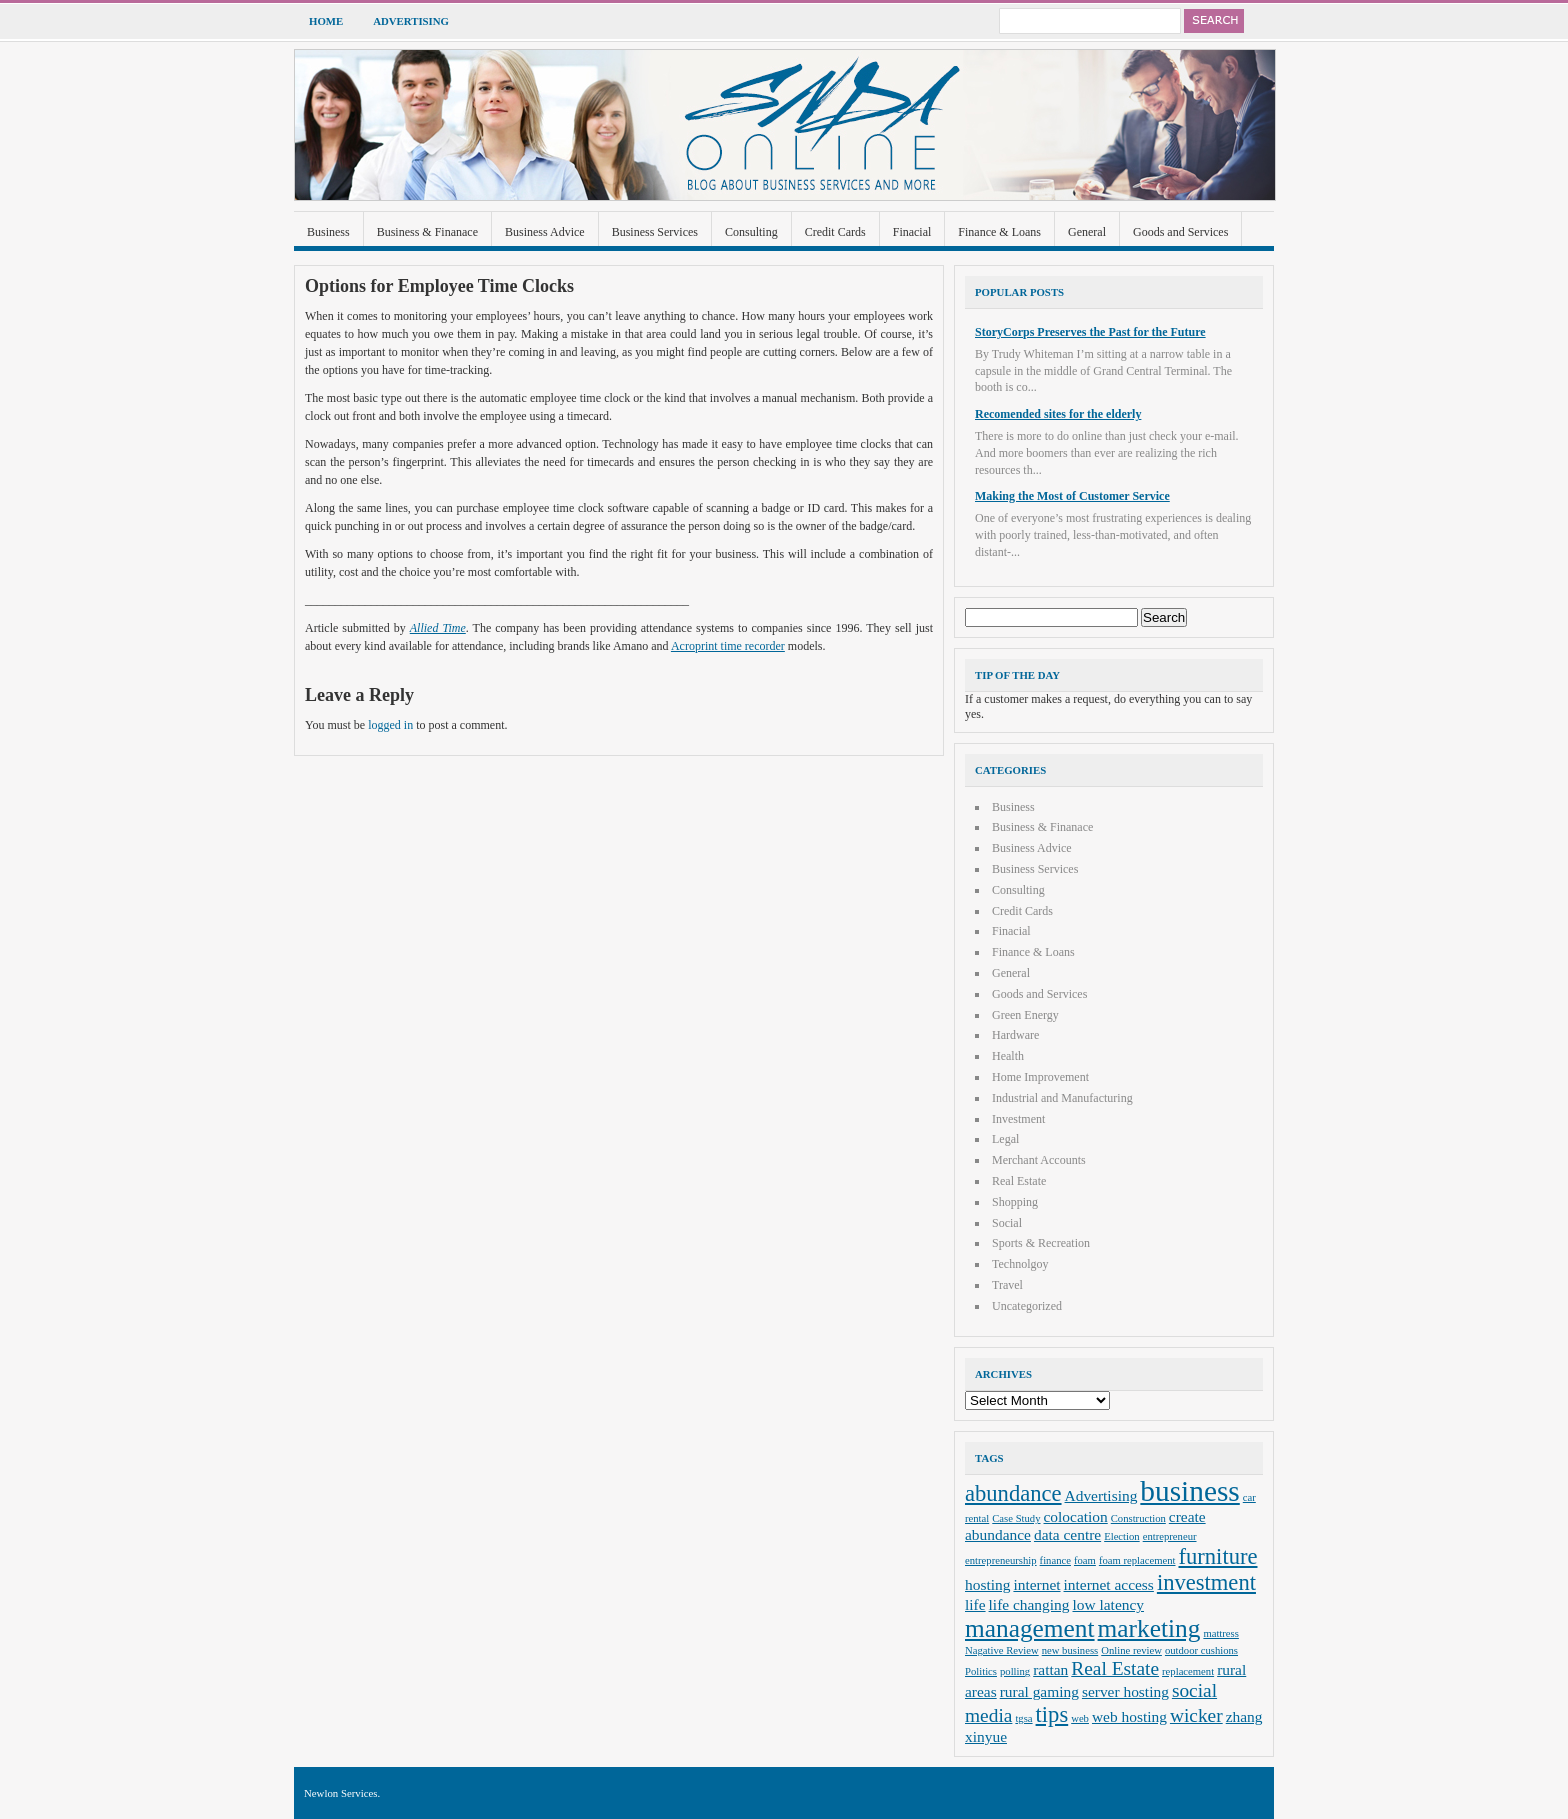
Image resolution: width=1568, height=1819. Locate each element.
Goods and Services (1180, 232)
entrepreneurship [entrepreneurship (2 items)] (1001, 1560)
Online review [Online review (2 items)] (1131, 1650)
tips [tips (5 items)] (1052, 1714)
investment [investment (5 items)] (1206, 1582)
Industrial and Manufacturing (1062, 1098)
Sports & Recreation (1041, 1243)
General (1087, 232)
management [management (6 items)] (1030, 1628)
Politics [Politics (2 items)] (981, 1671)
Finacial (912, 232)
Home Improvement (1040, 1077)
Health (1008, 1056)
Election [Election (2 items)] (1122, 1536)
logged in (390, 725)
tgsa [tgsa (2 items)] (1023, 1718)
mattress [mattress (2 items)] (1221, 1633)
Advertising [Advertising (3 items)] (1101, 1495)
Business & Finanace (427, 232)
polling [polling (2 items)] (1015, 1671)
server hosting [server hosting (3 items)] (1125, 1691)
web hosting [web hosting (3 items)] (1129, 1716)
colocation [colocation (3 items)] (1076, 1516)
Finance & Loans (999, 232)
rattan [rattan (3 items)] (1050, 1669)
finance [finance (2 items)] (1055, 1560)
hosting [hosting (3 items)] (987, 1584)
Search (1214, 21)
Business (328, 232)
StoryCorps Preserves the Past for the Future (1090, 332)
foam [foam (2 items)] (1085, 1560)
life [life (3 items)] (975, 1604)
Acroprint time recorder (728, 646)
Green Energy (1025, 1015)
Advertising (411, 21)
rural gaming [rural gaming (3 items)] (1039, 1691)
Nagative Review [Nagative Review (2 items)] (1002, 1650)
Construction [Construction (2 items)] (1138, 1518)
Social (1007, 1223)
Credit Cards (835, 232)
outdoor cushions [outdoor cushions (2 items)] (1201, 1650)
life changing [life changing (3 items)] (1029, 1604)
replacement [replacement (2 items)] (1188, 1671)
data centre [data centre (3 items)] (1067, 1534)
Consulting (751, 232)
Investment (1018, 1119)
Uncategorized (1027, 1306)
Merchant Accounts (1039, 1160)
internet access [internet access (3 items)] (1109, 1584)
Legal (1005, 1139)
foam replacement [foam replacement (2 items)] (1137, 1560)
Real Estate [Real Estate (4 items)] (1115, 1668)
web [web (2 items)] (1080, 1718)
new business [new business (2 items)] (1070, 1650)
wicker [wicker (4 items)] (1196, 1715)
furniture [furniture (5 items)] (1218, 1556)
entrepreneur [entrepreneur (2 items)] (1170, 1536)
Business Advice (545, 232)
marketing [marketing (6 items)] (1149, 1628)
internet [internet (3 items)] (1036, 1584)
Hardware (1015, 1035)
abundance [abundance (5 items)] (1013, 1493)
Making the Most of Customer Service (1072, 496)
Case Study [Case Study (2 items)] (1016, 1518)
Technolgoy (1020, 1264)
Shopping (1015, 1202)
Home (326, 21)
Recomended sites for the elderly (1058, 414)
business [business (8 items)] (1189, 1491)
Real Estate (1019, 1181)
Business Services (655, 232)
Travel (1007, 1285)
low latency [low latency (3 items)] (1109, 1604)
